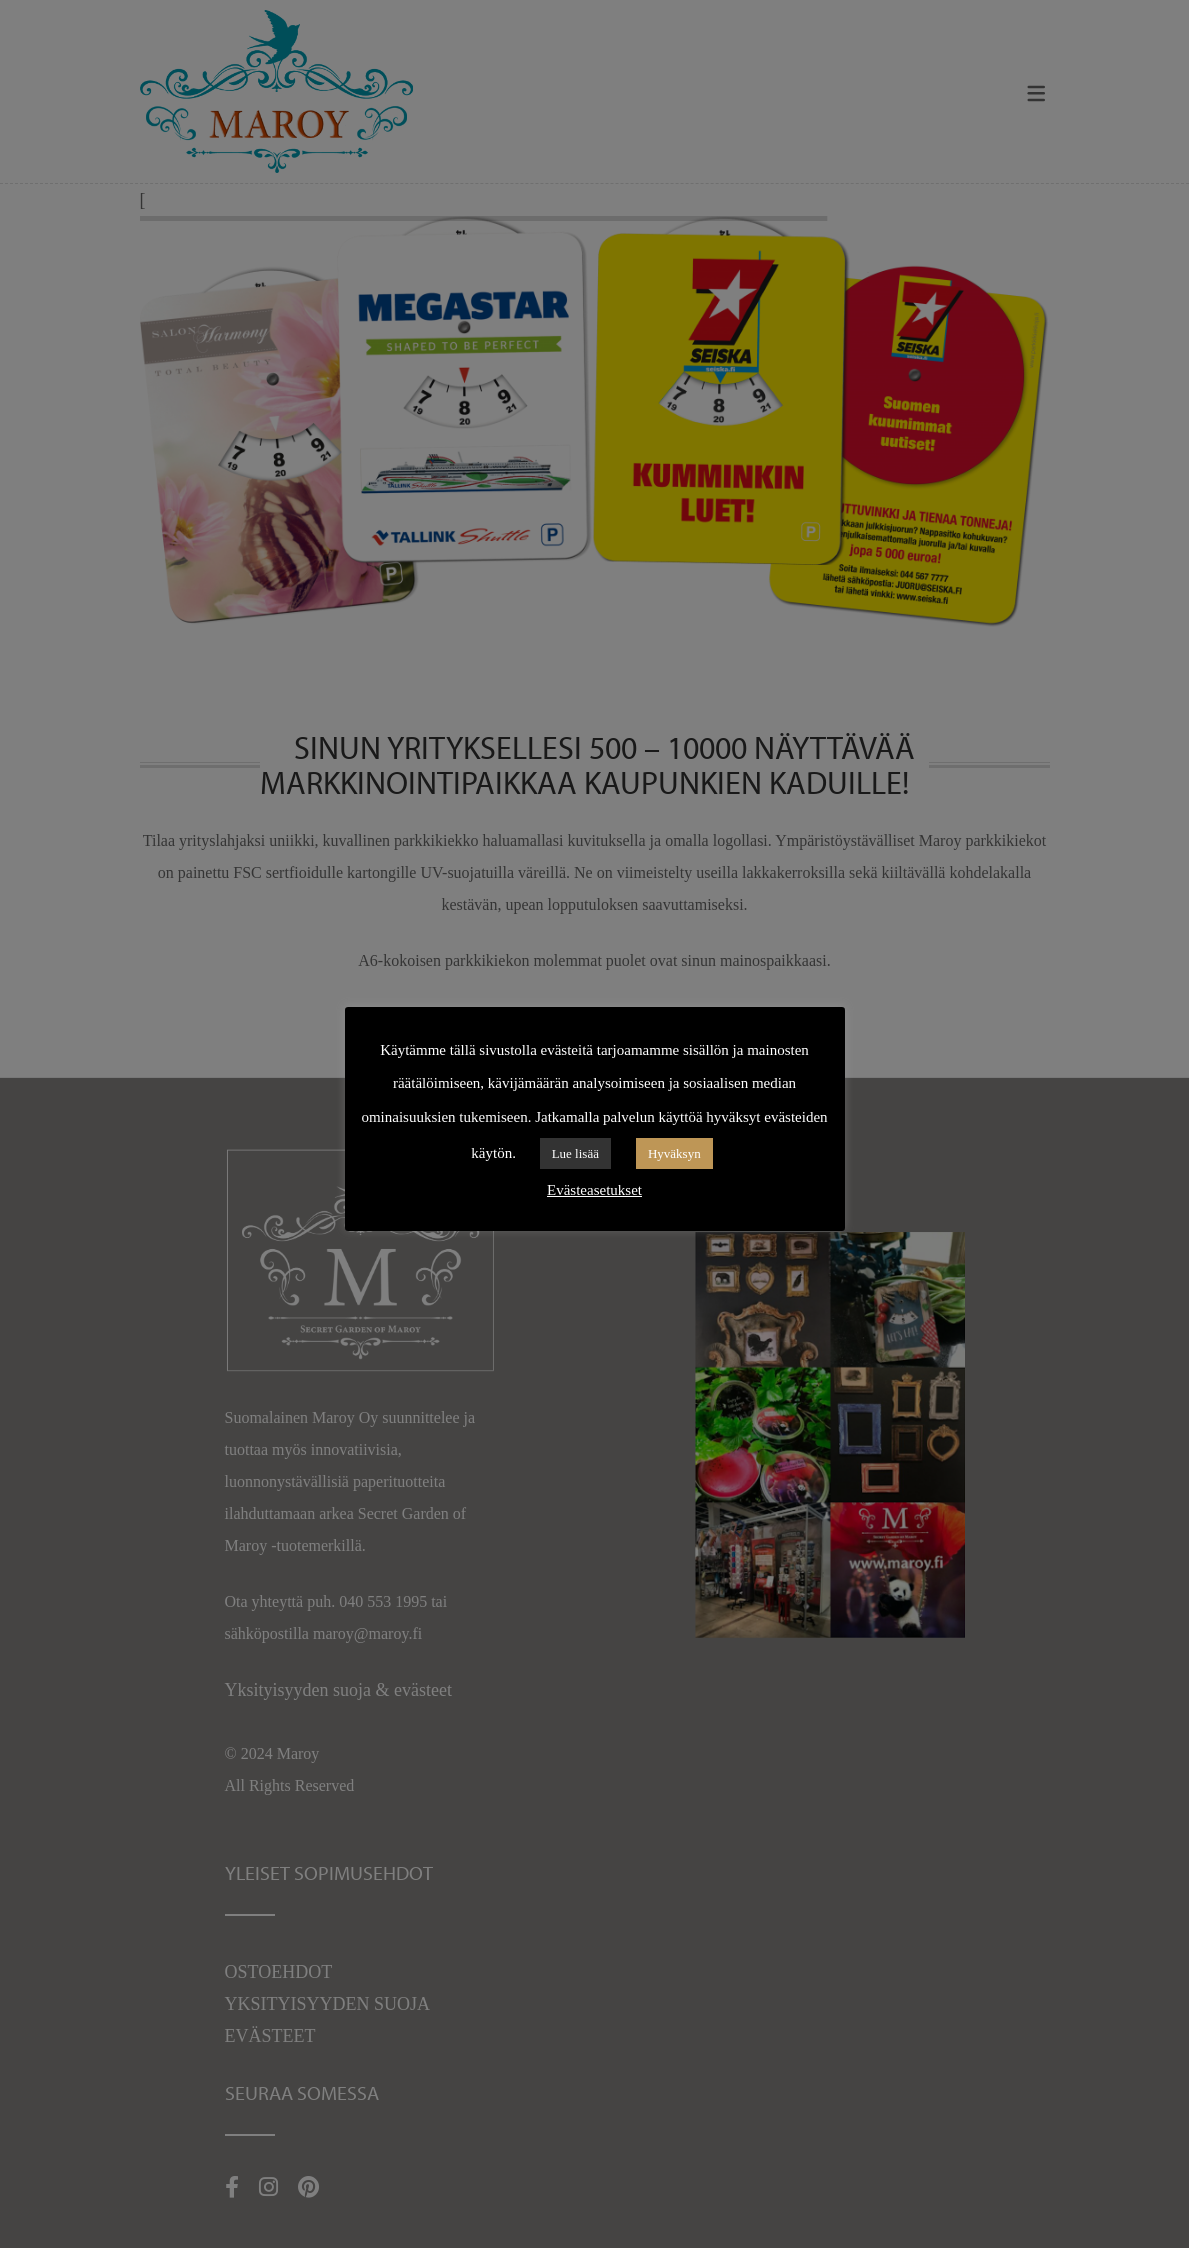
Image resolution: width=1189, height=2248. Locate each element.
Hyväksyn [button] (674, 1153)
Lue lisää (575, 1153)
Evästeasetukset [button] (594, 1190)
